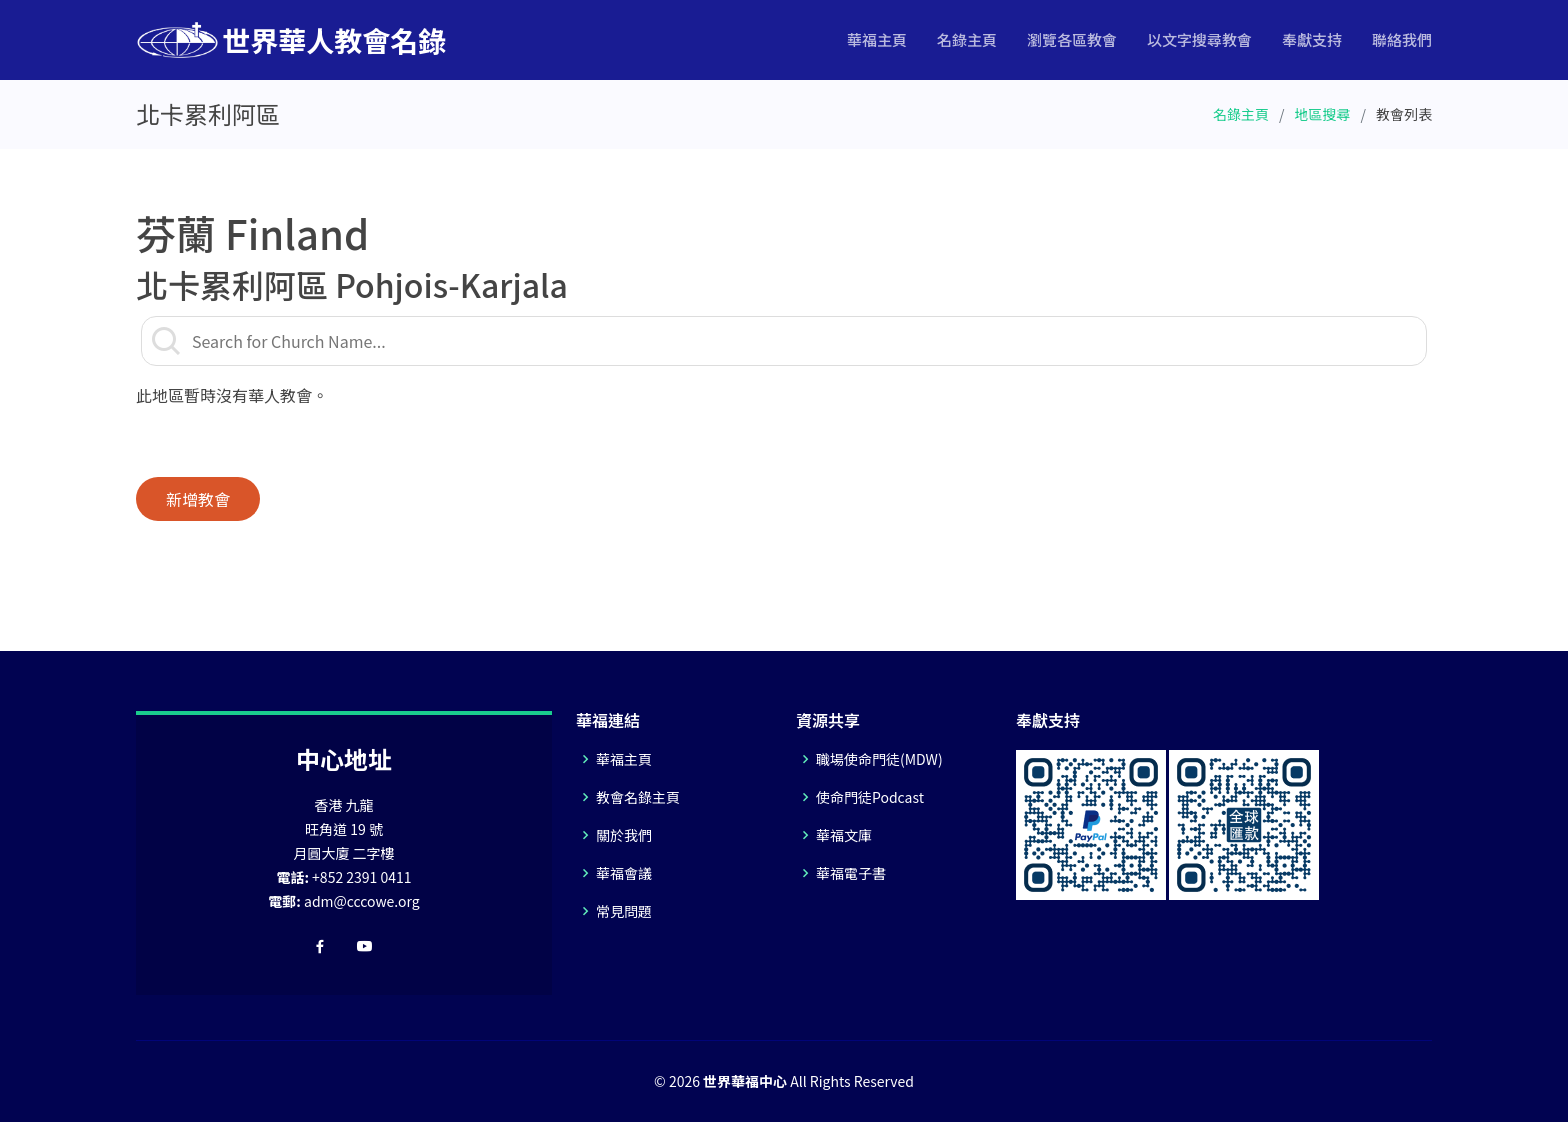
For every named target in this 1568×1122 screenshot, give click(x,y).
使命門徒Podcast (870, 797)
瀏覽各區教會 (1072, 39)
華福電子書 (851, 873)
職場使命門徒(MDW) (879, 759)
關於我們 (624, 835)
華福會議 (624, 873)
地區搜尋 (1323, 114)
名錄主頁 (967, 39)
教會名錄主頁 (638, 797)
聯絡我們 (1402, 39)
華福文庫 (844, 835)
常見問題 (624, 911)
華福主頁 (877, 39)
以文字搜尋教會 (1199, 39)
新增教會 (198, 499)
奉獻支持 (1312, 39)
